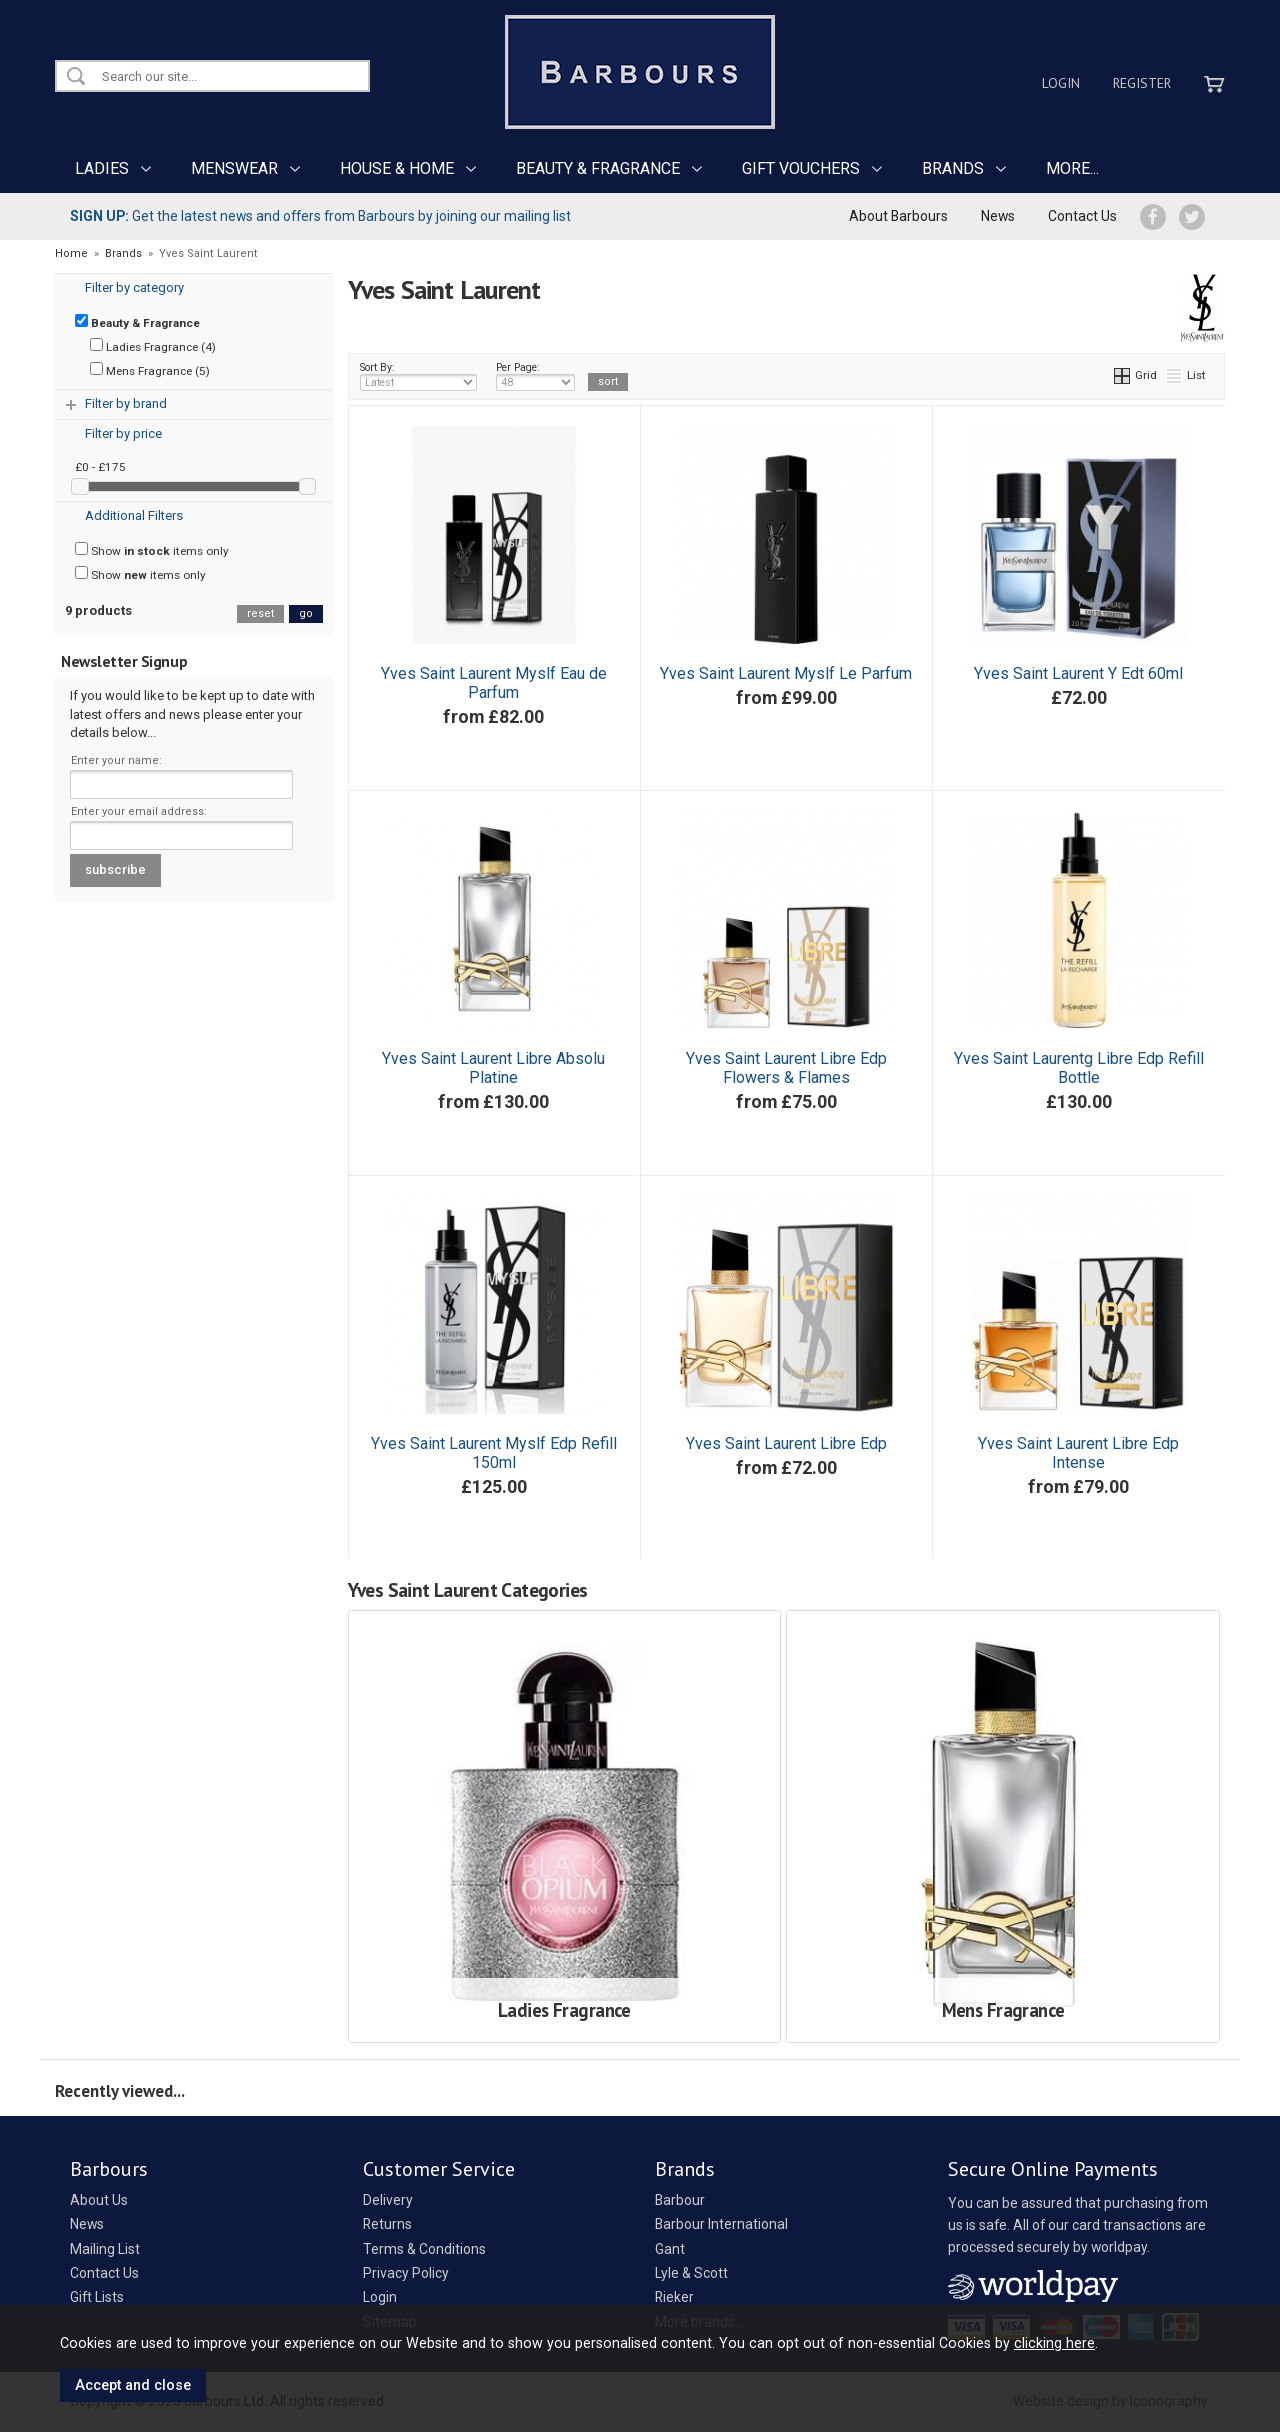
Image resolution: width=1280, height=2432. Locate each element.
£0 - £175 (100, 467)
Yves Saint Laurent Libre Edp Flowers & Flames (786, 1068)
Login (1061, 83)
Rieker (674, 2297)
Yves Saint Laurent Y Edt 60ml (1078, 673)
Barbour (680, 2200)
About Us (99, 2200)
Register (1142, 83)
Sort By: (419, 376)
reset (260, 613)
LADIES (102, 168)
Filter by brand (126, 403)
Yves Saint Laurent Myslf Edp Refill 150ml (494, 1453)
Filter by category (134, 287)
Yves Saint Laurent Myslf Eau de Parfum (494, 683)
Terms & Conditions (424, 2249)
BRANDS (953, 168)
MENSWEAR (234, 168)
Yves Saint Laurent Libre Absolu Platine (493, 1068)
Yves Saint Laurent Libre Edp (786, 1443)
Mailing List (105, 2249)
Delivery (388, 2200)
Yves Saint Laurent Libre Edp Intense (1078, 1453)
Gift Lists (97, 2297)
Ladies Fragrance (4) (153, 346)
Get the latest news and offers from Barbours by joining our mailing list (320, 216)
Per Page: (535, 376)
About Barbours (898, 216)
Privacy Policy (406, 2273)
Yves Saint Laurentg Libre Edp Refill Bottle (1079, 1068)
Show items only (152, 550)
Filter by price (123, 433)
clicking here (1054, 2343)
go (306, 613)
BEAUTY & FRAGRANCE (598, 168)
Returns (387, 2224)
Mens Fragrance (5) (150, 370)
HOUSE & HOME (397, 168)
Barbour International (721, 2224)
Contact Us (1082, 216)
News (998, 216)
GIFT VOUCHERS (801, 168)
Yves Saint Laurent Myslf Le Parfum (786, 673)
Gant (670, 2249)
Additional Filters (134, 515)
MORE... (1072, 168)
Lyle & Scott (691, 2273)
